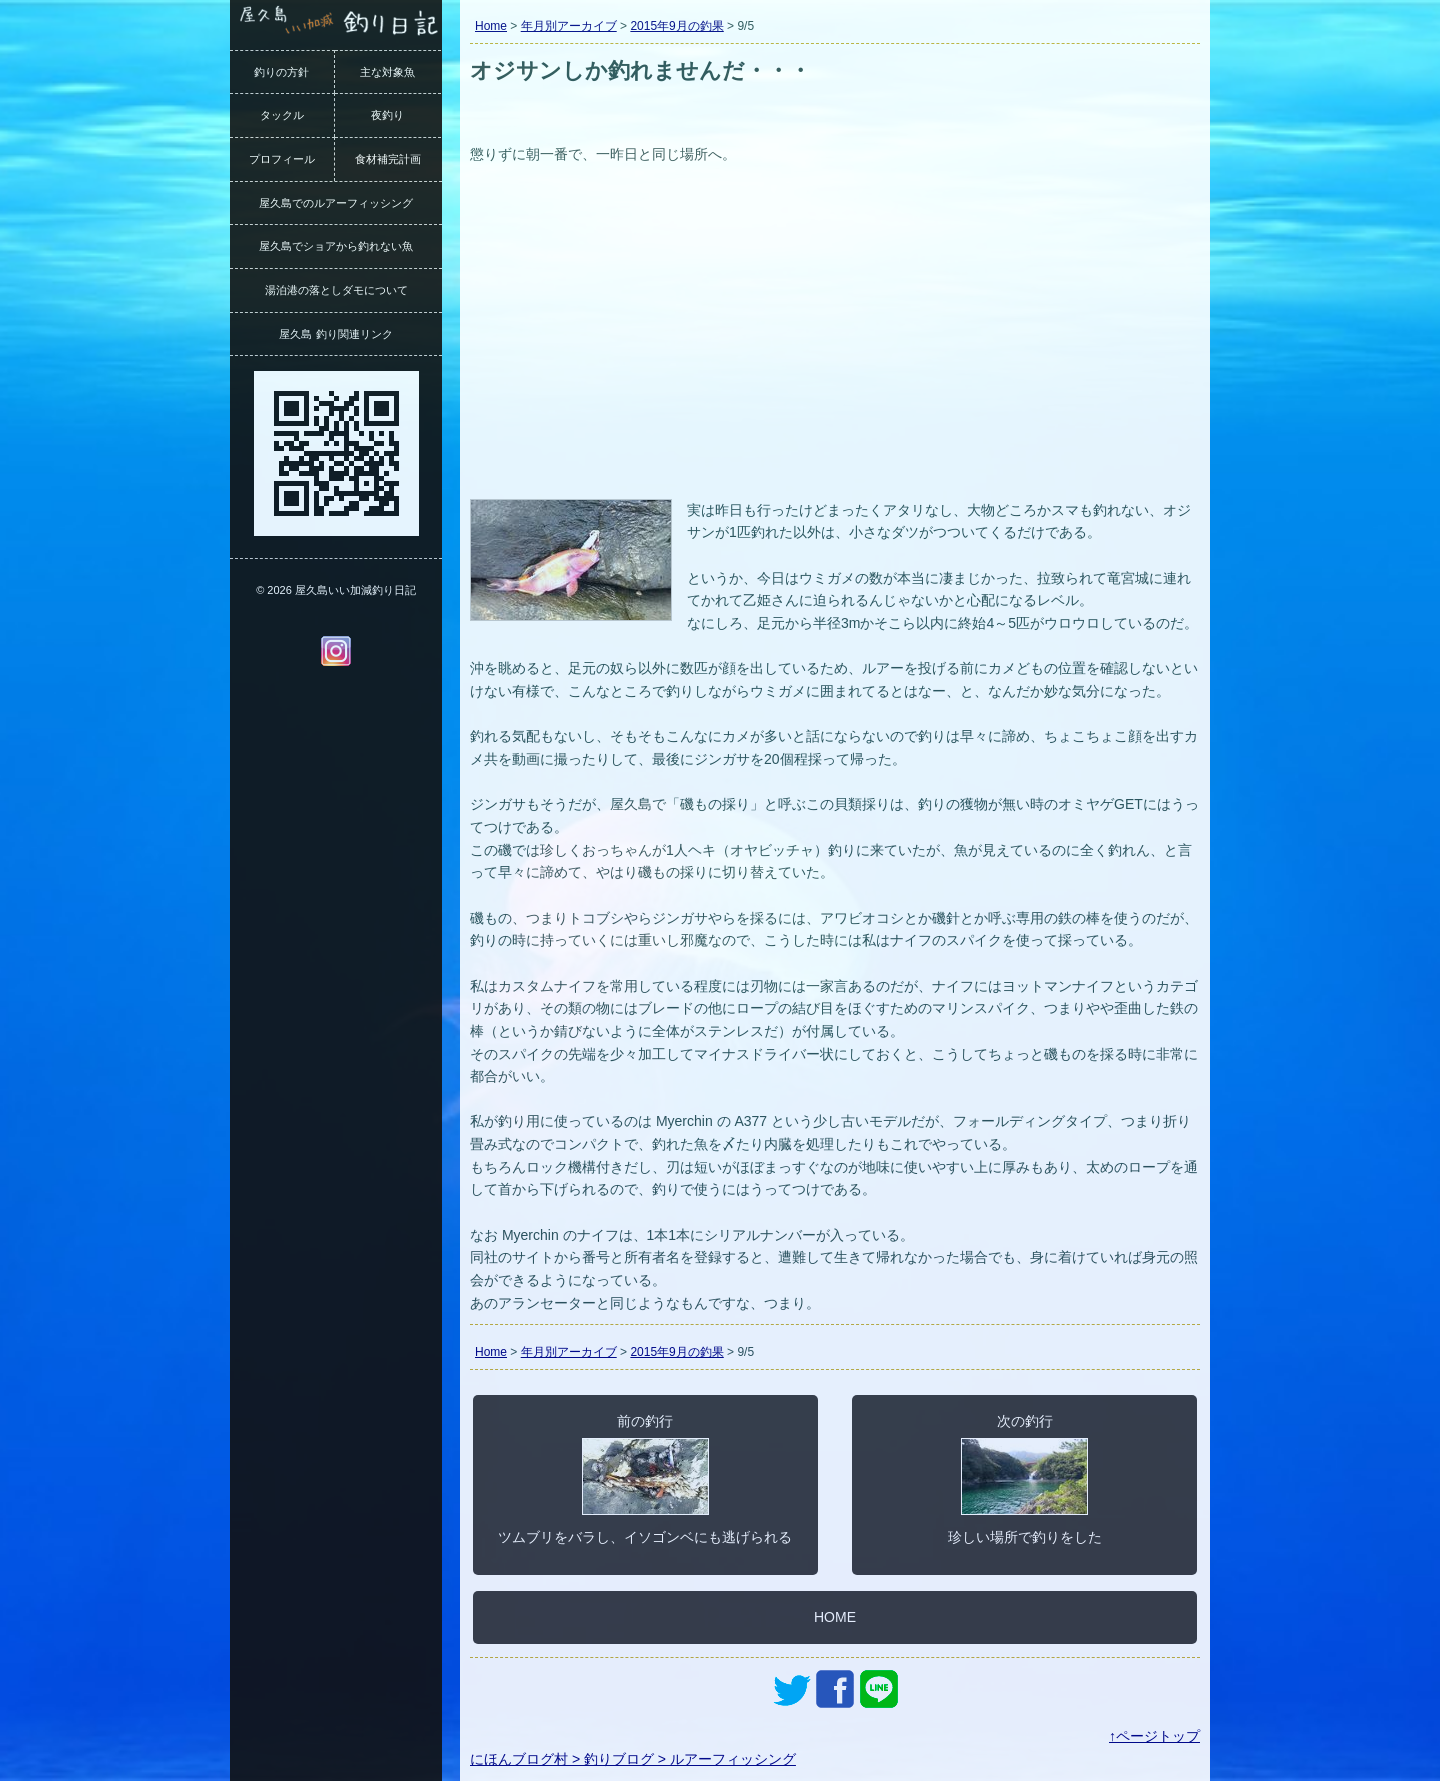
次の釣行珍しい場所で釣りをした (1025, 1479)
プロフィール (282, 159)
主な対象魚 (387, 72)
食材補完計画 (388, 159)
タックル (282, 115)
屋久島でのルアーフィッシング (336, 203)
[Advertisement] (835, 344)
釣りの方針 (281, 72)
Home (491, 26)
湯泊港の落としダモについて (336, 290)
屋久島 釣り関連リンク (335, 334)
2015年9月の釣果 (676, 26)
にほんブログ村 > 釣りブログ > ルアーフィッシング (633, 1759)
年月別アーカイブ (569, 26)
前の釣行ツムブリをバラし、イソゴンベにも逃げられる (645, 1479)
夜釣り (387, 115)
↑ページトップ (1154, 1736)
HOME (835, 1617)
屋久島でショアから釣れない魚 (336, 246)
